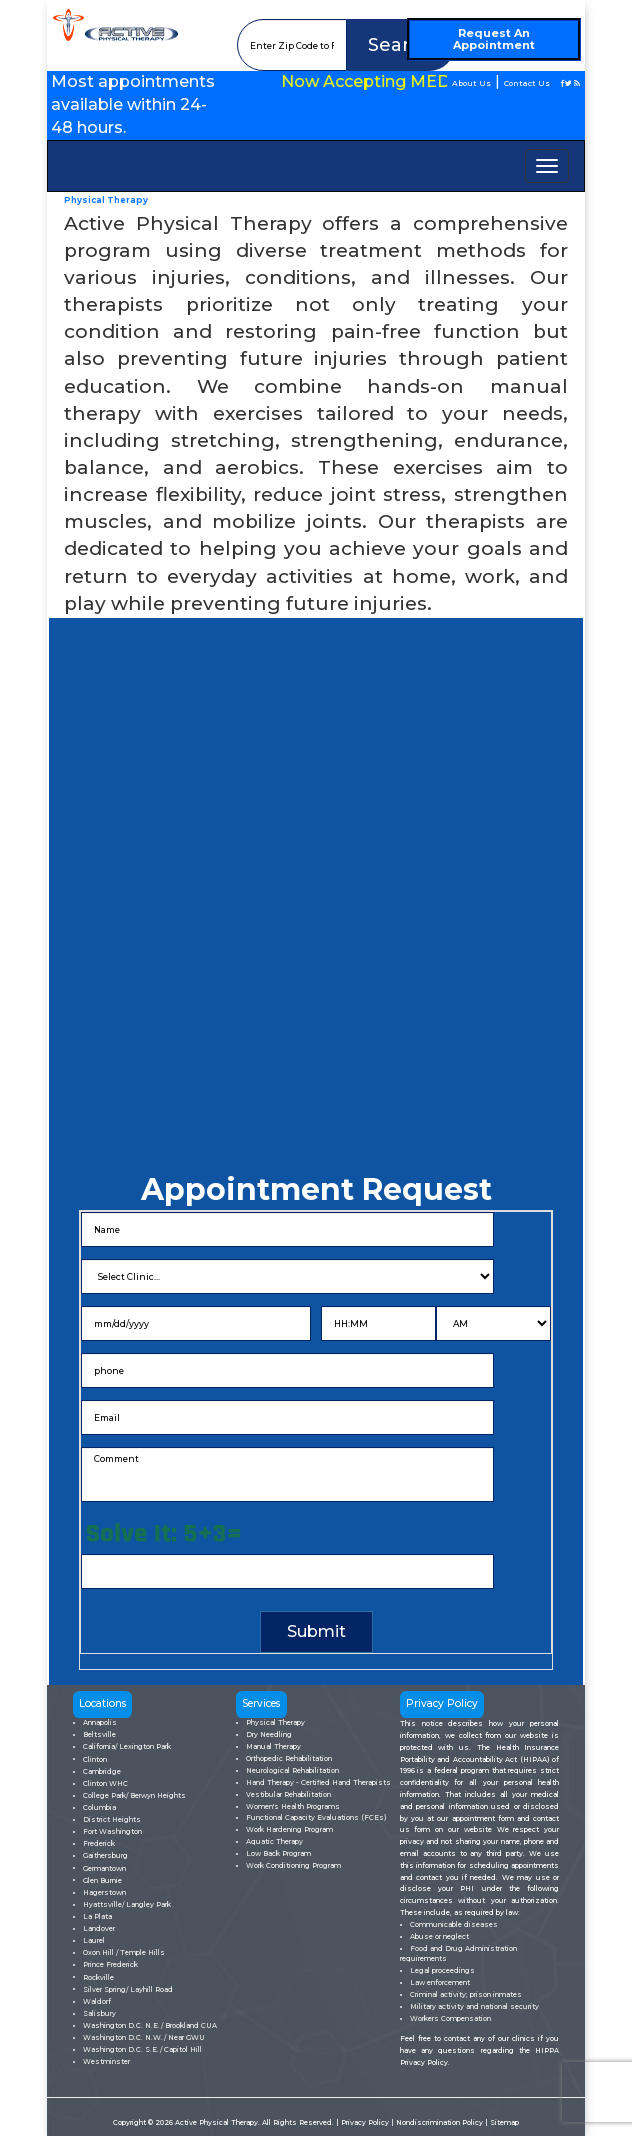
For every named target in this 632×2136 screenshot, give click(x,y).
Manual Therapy (273, 1746)
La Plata (97, 1916)
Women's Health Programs (293, 1806)
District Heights (112, 1819)
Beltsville (99, 1734)
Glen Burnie (102, 1880)
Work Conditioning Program (293, 1865)
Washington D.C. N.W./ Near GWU (144, 2037)
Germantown (104, 1868)
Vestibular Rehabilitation (288, 1794)
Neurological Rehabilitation (292, 1770)
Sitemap (504, 2122)
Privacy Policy (366, 2122)
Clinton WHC (105, 1783)
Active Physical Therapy (216, 2122)
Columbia (99, 1807)
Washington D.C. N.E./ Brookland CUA (150, 2025)
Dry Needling (269, 1734)
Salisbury (99, 2013)
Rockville (98, 1977)
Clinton (95, 1759)
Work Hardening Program (289, 1829)
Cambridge (102, 1771)
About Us (471, 83)
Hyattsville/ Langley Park (127, 1904)
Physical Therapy (275, 1722)
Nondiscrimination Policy (440, 2122)
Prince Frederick (110, 1964)
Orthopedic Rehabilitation (289, 1758)
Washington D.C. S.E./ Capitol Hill (142, 2049)
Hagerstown (104, 1892)
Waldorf (97, 2001)
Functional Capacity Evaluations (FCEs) (316, 1817)
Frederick (99, 1843)
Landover (99, 1928)
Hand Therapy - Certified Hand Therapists (318, 1782)
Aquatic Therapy (274, 1841)
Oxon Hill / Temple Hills (124, 1952)
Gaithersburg (105, 1855)
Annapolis (100, 1722)
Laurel (94, 1940)
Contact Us (527, 83)
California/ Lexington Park (127, 1746)
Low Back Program (278, 1853)
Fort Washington (112, 1831)
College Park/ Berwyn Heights (134, 1795)
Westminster (106, 2061)
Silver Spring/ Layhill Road (128, 1989)
